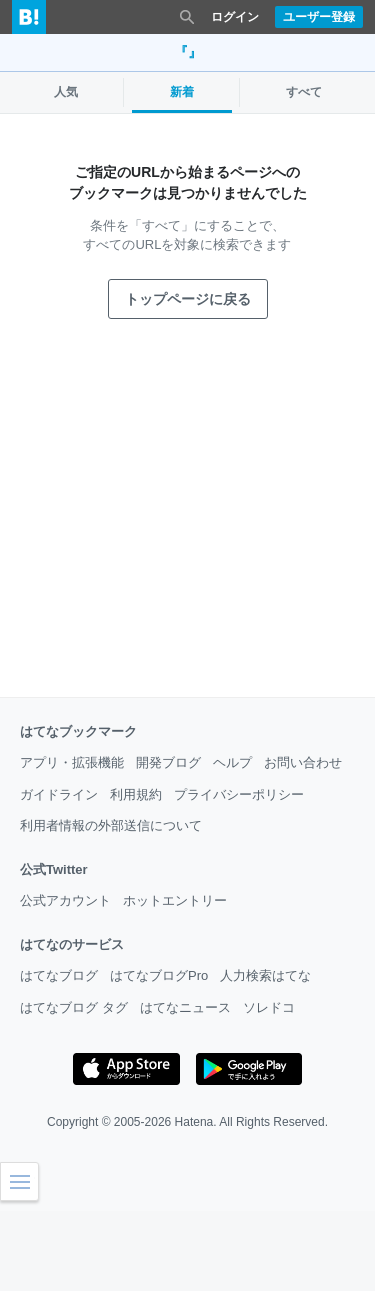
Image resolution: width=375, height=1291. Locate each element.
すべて (304, 92)
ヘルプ (232, 762)
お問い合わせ (303, 762)
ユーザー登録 (319, 17)
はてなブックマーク (78, 731)
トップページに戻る (188, 299)
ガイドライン (59, 794)
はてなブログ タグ (74, 1007)
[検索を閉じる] (187, 17)
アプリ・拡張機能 (72, 762)
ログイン (235, 17)
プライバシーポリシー (239, 794)
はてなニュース (185, 1007)
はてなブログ (59, 975)
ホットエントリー (175, 900)
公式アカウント (65, 900)
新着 (182, 92)
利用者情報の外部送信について (111, 825)
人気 (66, 92)
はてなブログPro (159, 975)
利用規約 (136, 794)
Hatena (194, 1122)
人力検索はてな (265, 975)
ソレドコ (269, 1007)
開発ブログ (168, 762)
